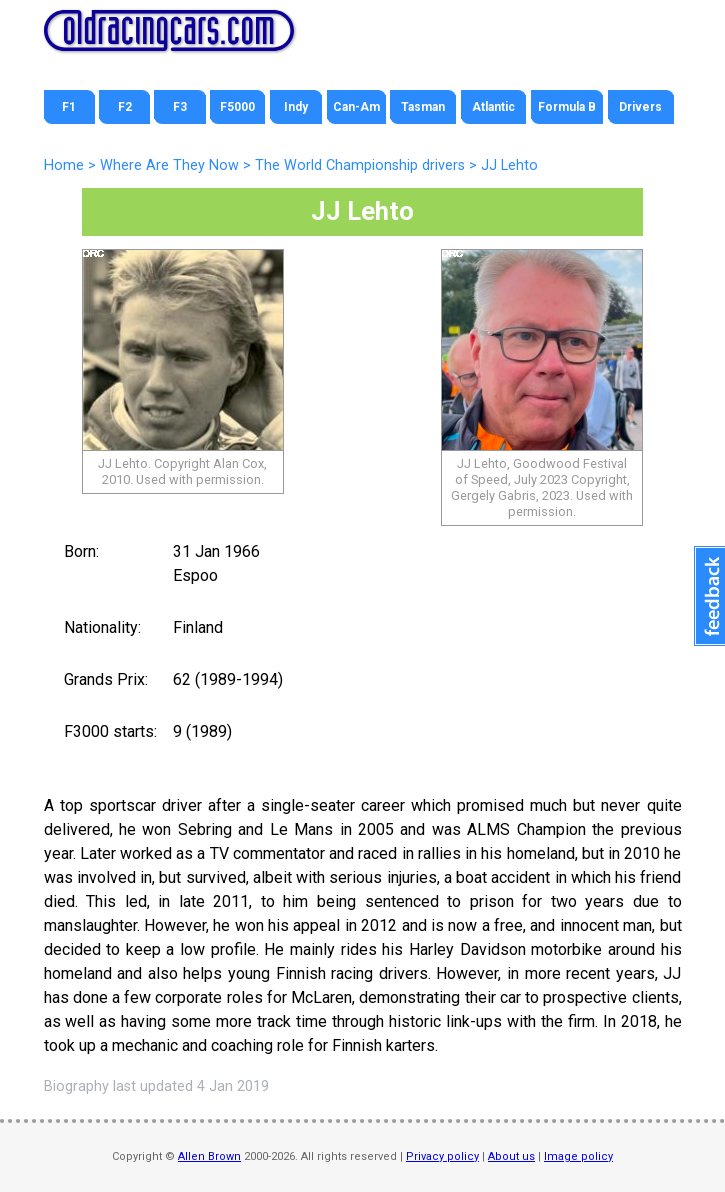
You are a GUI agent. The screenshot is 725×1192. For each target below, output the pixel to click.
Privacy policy (442, 1156)
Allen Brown (209, 1156)
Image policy (578, 1156)
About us (511, 1156)
